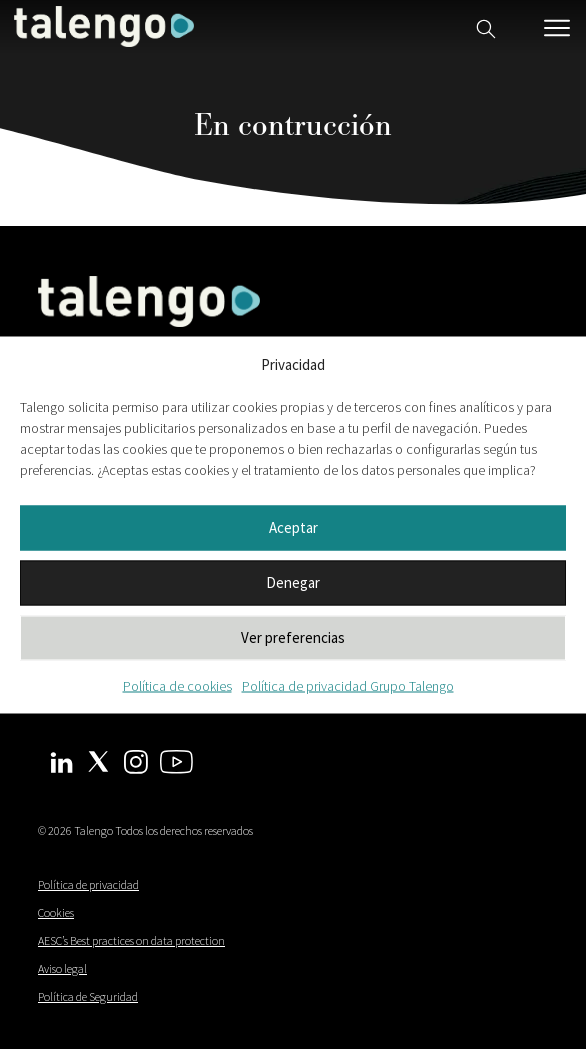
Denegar (293, 582)
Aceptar (293, 527)
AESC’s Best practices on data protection (131, 940)
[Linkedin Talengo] (61, 760)
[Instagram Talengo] (136, 759)
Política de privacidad (88, 884)
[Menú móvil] (557, 28)
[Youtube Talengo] (176, 759)
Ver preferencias (293, 637)
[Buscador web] (486, 26)
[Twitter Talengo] (98, 758)
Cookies (56, 912)
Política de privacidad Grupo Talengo (348, 685)
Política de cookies (177, 685)
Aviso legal (62, 968)
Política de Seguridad (88, 996)
